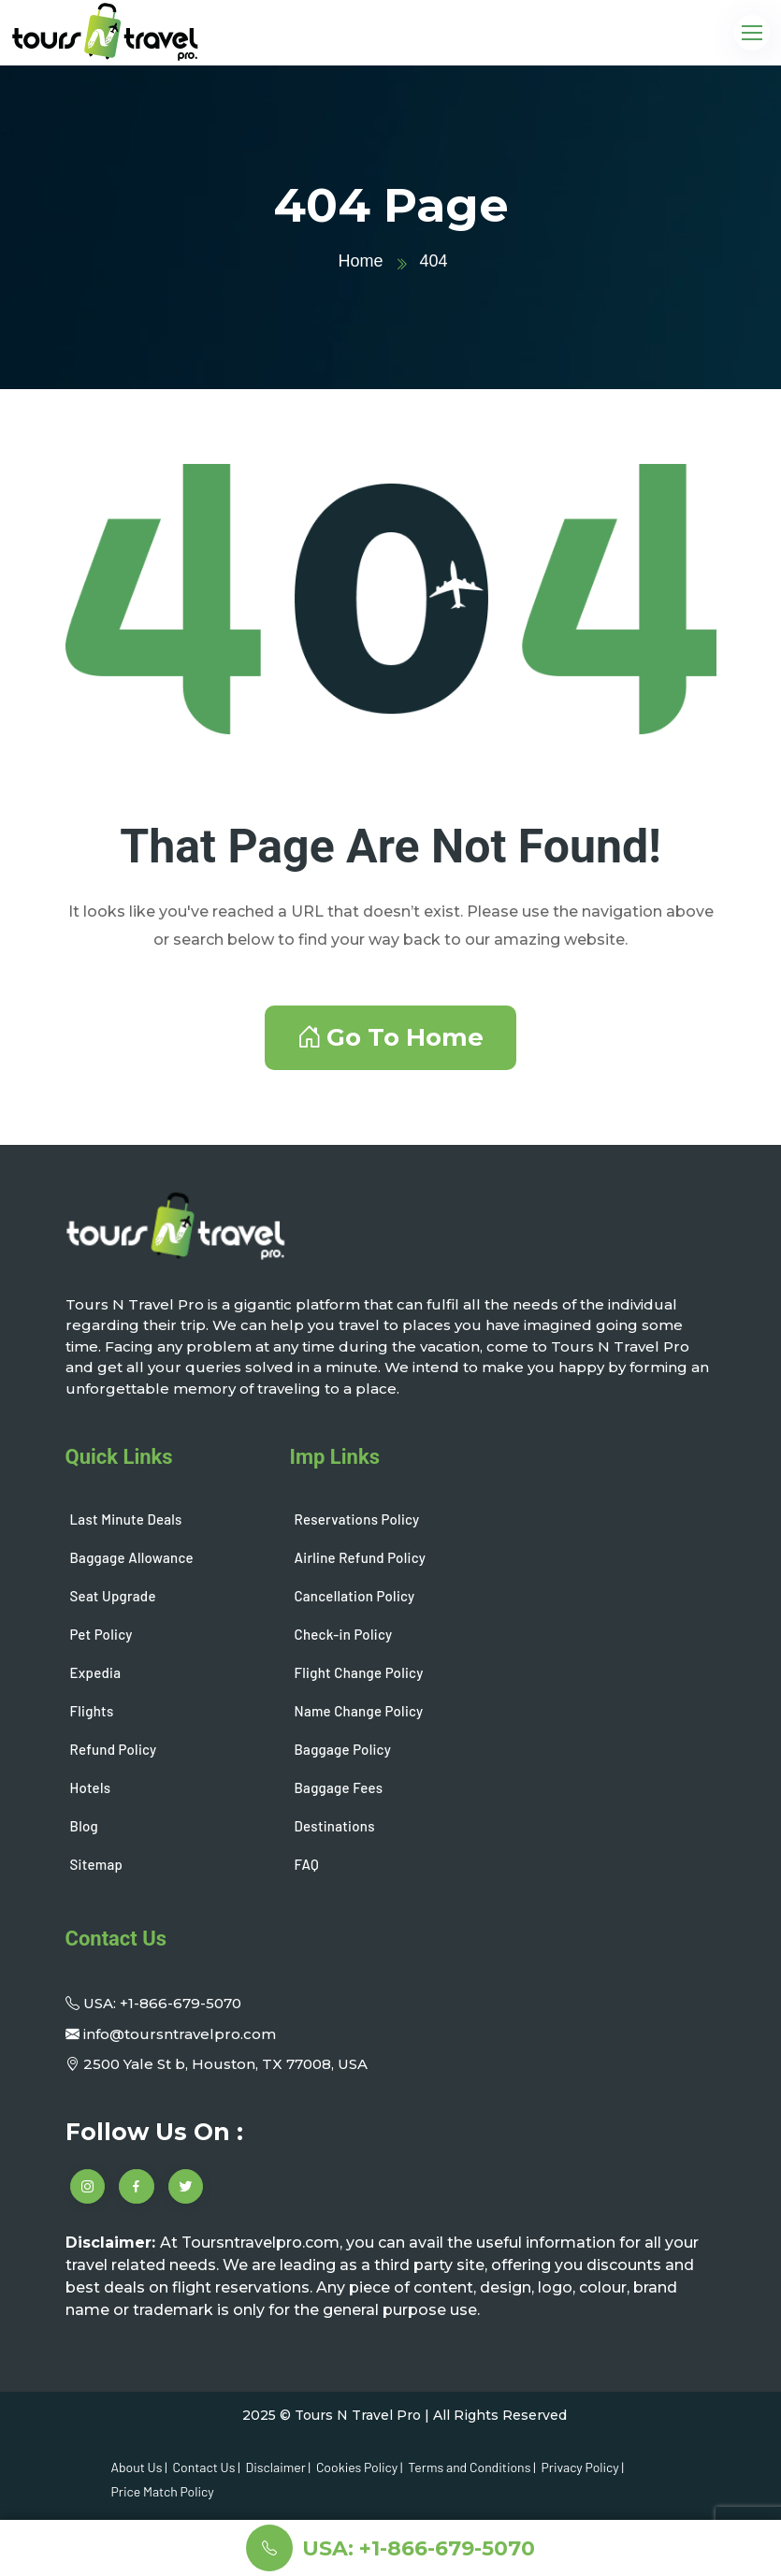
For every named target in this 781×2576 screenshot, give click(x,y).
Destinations (335, 1825)
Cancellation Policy (355, 1595)
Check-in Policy (344, 1634)
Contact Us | (206, 2467)
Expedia (96, 1672)
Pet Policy (101, 1634)
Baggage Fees (339, 1787)
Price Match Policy (162, 2491)
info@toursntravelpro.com (179, 2034)
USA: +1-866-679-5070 (418, 2548)
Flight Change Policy (359, 1672)
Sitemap (96, 1864)
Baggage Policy (343, 1749)
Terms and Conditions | (471, 2467)
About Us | (139, 2467)
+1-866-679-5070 (180, 2003)
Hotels (90, 1787)
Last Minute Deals (126, 1519)
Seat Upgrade (113, 1595)
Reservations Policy (357, 1519)
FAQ (307, 1864)
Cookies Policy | (359, 2467)
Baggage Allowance (132, 1557)
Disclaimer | (278, 2467)
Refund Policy (113, 1749)
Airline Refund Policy (361, 1557)
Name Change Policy (359, 1710)
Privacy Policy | (583, 2467)
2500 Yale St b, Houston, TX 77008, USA (225, 2064)
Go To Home (390, 1037)
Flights (92, 1710)
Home (360, 261)
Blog (84, 1825)
